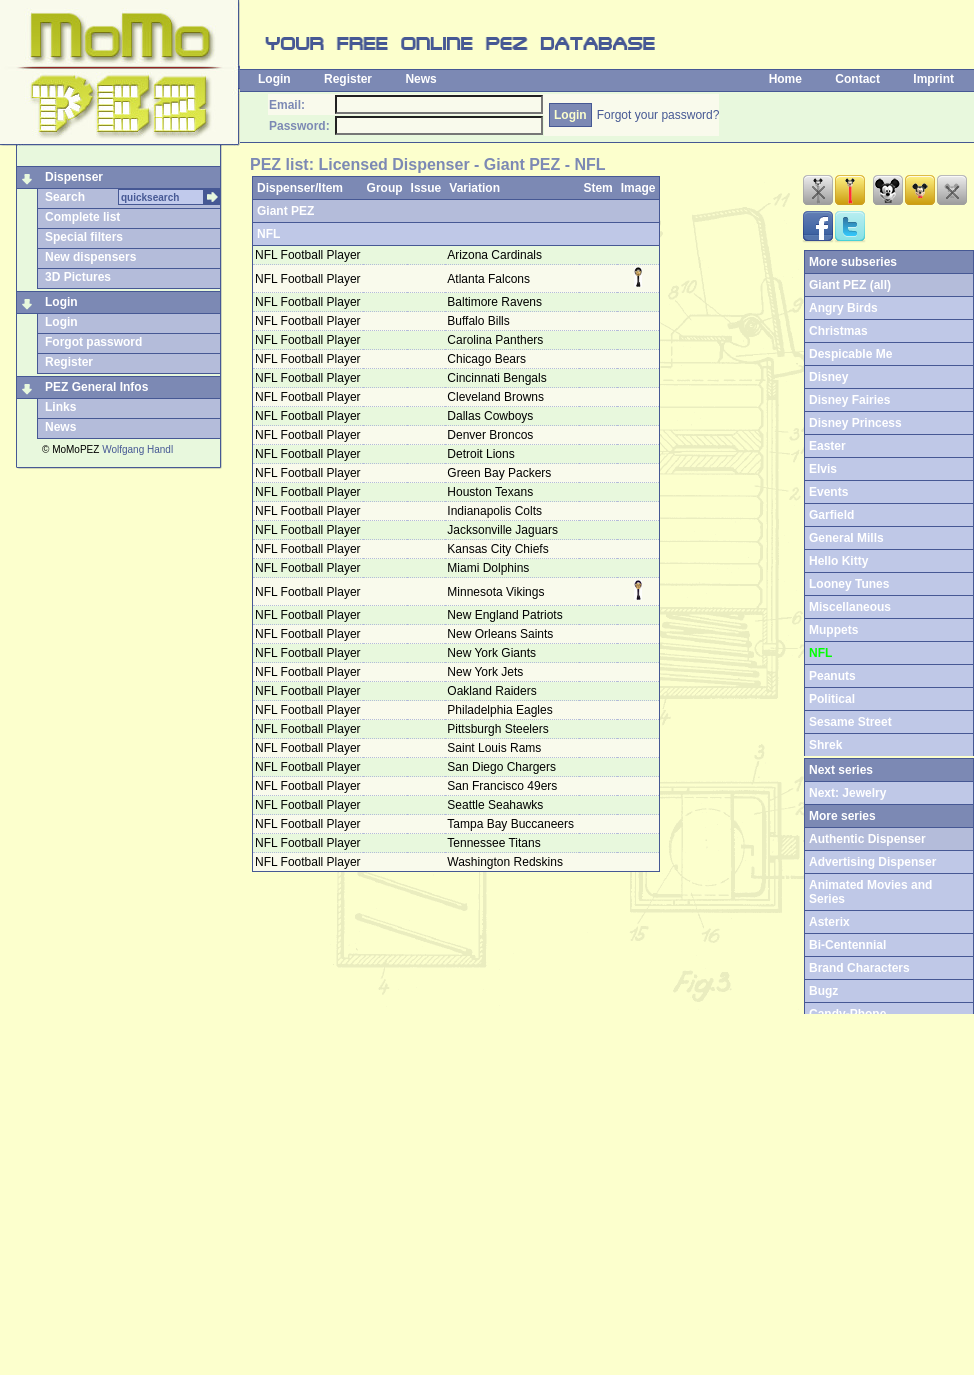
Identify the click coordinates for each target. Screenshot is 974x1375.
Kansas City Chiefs (499, 549)
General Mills (846, 538)
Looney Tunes (849, 584)
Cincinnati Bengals (498, 378)
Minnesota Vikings (497, 592)
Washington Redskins (506, 862)
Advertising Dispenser (872, 862)
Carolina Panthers (496, 340)
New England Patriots (506, 615)
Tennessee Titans (495, 843)
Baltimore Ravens (496, 302)
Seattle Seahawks (496, 805)
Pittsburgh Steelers (499, 729)
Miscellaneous (850, 607)
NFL (268, 234)
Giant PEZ (285, 211)
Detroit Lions (482, 454)
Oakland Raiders (493, 691)
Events (828, 492)
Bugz (823, 991)
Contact (857, 79)
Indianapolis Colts (496, 511)
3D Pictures (78, 277)
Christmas (838, 331)
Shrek (825, 745)
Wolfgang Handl (137, 449)
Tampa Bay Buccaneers (512, 824)
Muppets (833, 630)
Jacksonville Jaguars (504, 530)
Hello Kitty (838, 561)
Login (274, 79)
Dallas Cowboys (491, 416)
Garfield (831, 515)
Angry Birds (843, 308)
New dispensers (90, 257)
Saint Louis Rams (495, 748)
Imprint (933, 79)
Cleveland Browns (497, 397)
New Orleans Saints (501, 634)
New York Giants (493, 653)
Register (348, 79)
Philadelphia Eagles (501, 710)
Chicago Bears (488, 359)
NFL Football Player (308, 255)
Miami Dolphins (489, 568)
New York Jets (486, 672)
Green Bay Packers (500, 473)
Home (785, 79)
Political (832, 699)
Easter (827, 446)
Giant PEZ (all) (850, 285)
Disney (828, 377)
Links (60, 407)
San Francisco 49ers (503, 786)
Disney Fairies (849, 400)
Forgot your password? (658, 115)
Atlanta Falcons (490, 279)
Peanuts (832, 676)
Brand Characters (859, 968)
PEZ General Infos (96, 387)
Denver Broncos (491, 435)
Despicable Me (850, 354)
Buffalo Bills (480, 321)
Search (65, 197)
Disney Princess (855, 423)
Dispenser (74, 177)
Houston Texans (491, 492)
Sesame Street (850, 722)
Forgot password (93, 342)
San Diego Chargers (503, 767)
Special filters (84, 237)
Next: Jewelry (847, 793)
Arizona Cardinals (496, 255)
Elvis (823, 469)
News (420, 79)
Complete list (82, 217)
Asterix (829, 922)
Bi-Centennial (847, 945)
